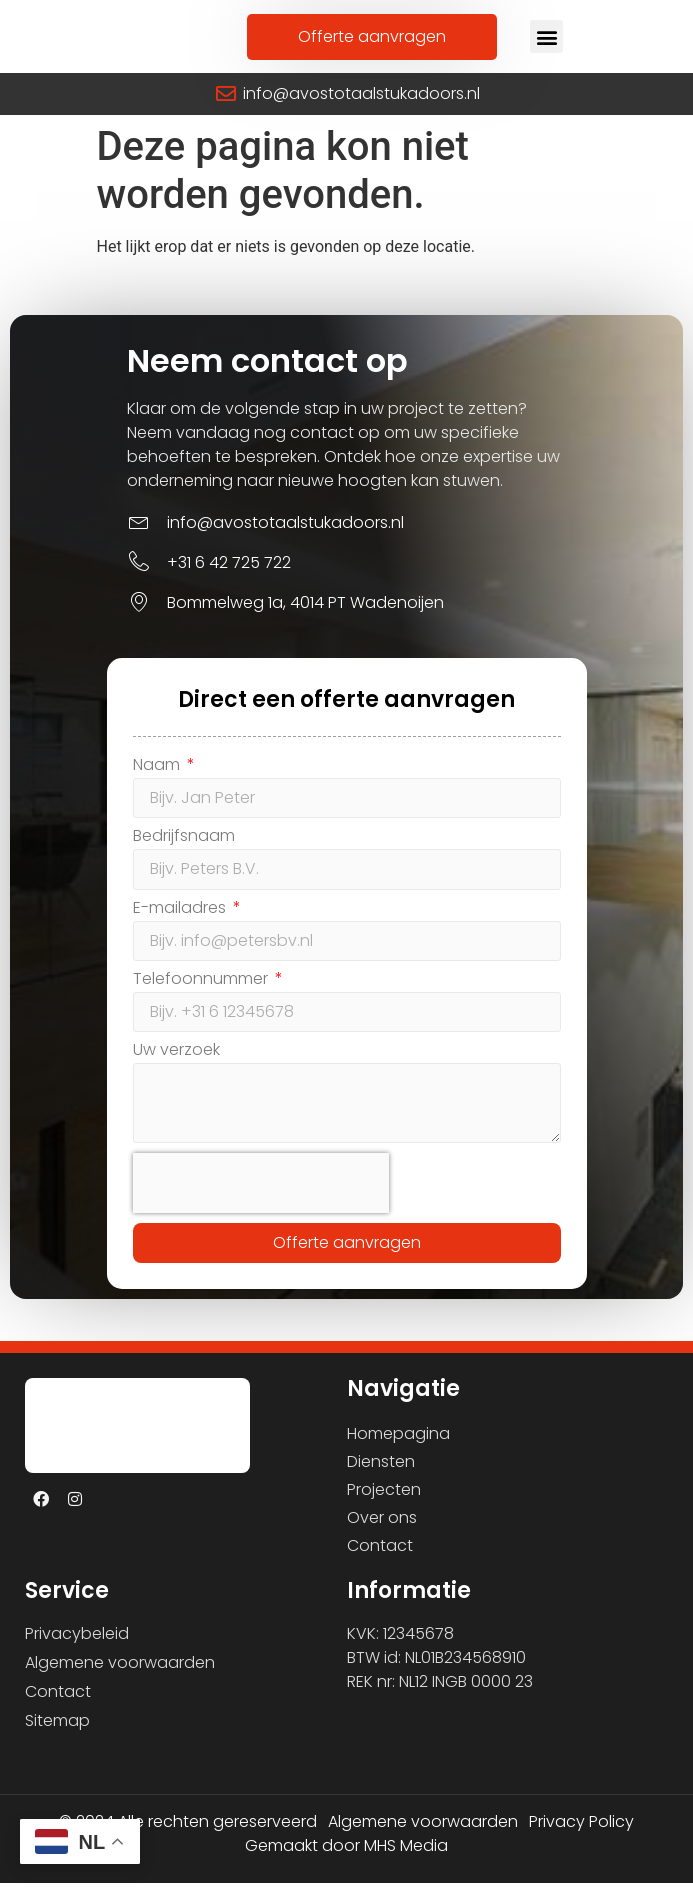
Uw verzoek (176, 1060)
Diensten (381, 1469)
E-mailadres (181, 917)
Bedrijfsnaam (184, 846)
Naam (158, 774)
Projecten (384, 1497)
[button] (546, 40)
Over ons (382, 1525)
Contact (380, 1553)
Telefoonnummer (202, 989)
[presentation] (261, 1191)
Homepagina (398, 1441)
